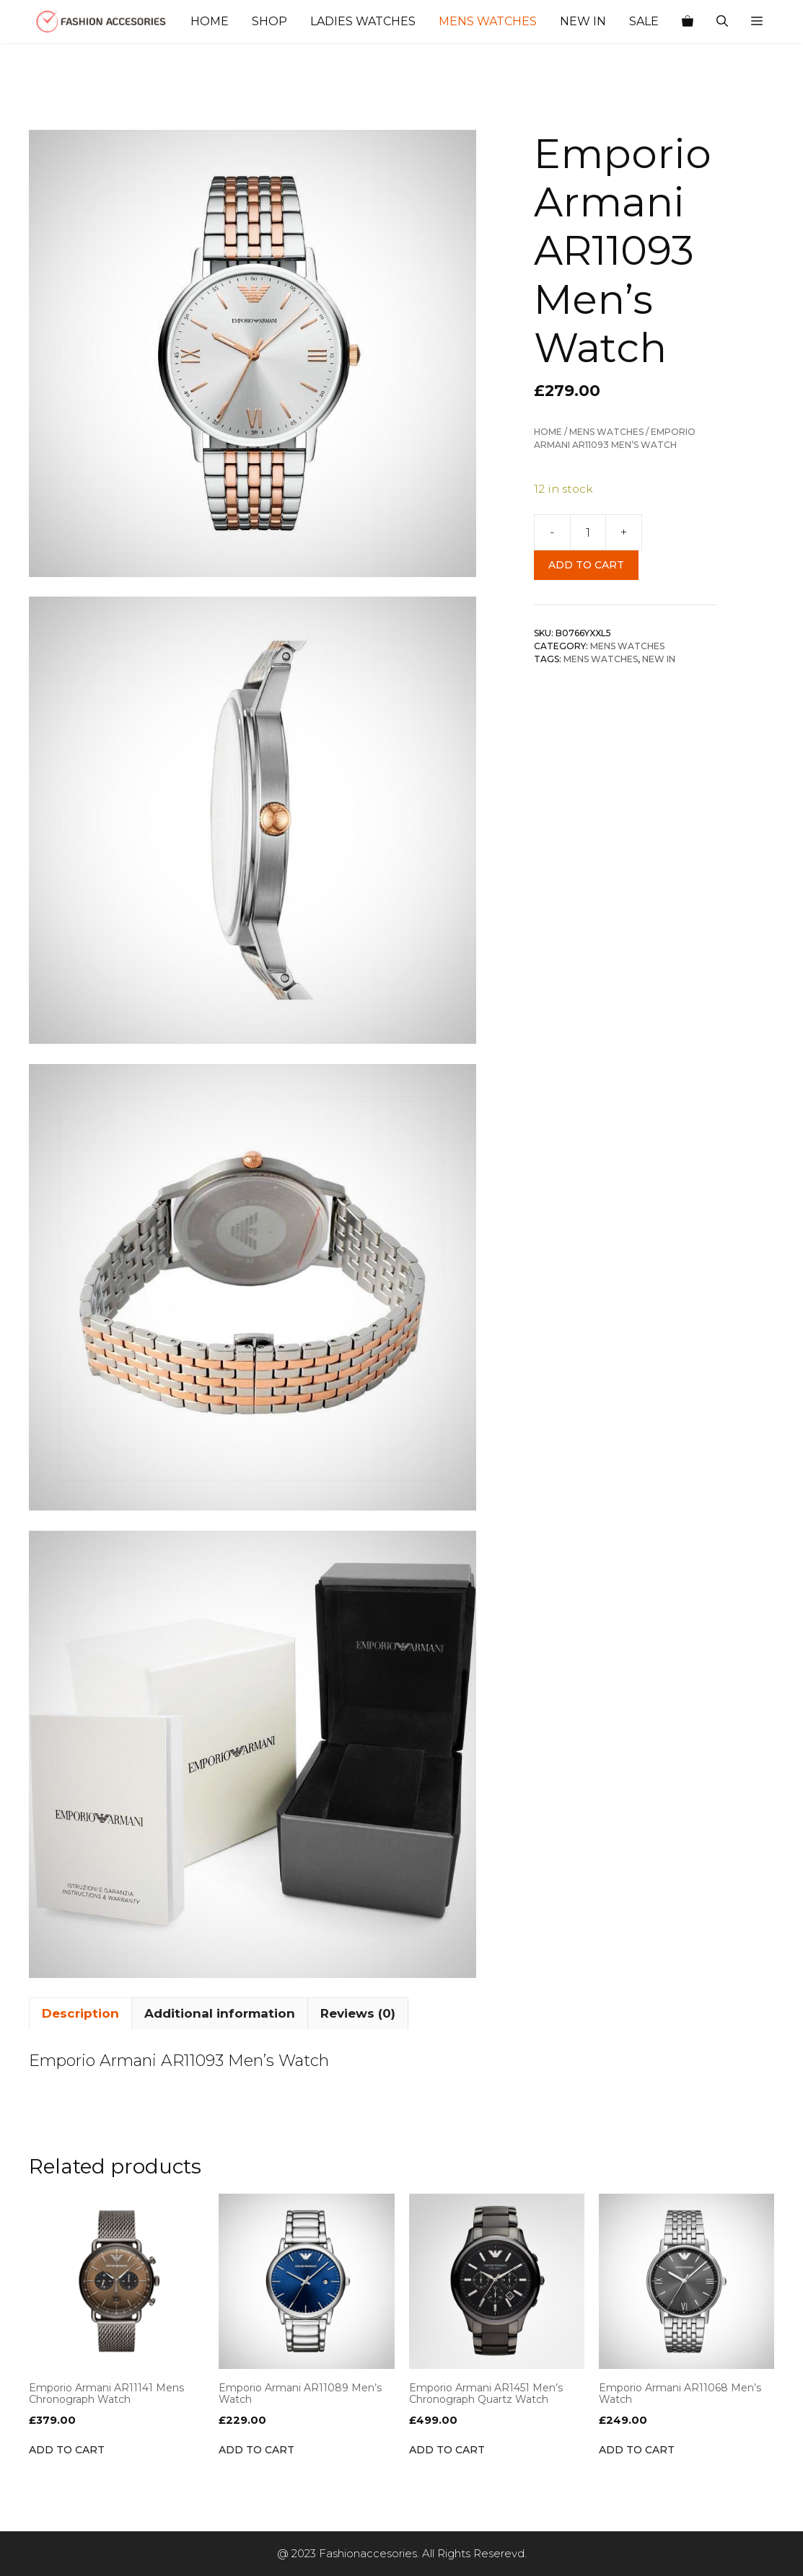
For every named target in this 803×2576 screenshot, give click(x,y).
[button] (757, 21)
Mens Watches (488, 21)
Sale (644, 21)
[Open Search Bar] (722, 21)
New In (583, 21)
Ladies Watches (363, 21)
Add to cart (586, 564)
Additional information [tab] (219, 2013)
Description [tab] (80, 2013)
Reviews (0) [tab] (357, 2013)
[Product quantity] (588, 532)
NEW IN (658, 659)
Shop (269, 21)
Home (209, 21)
